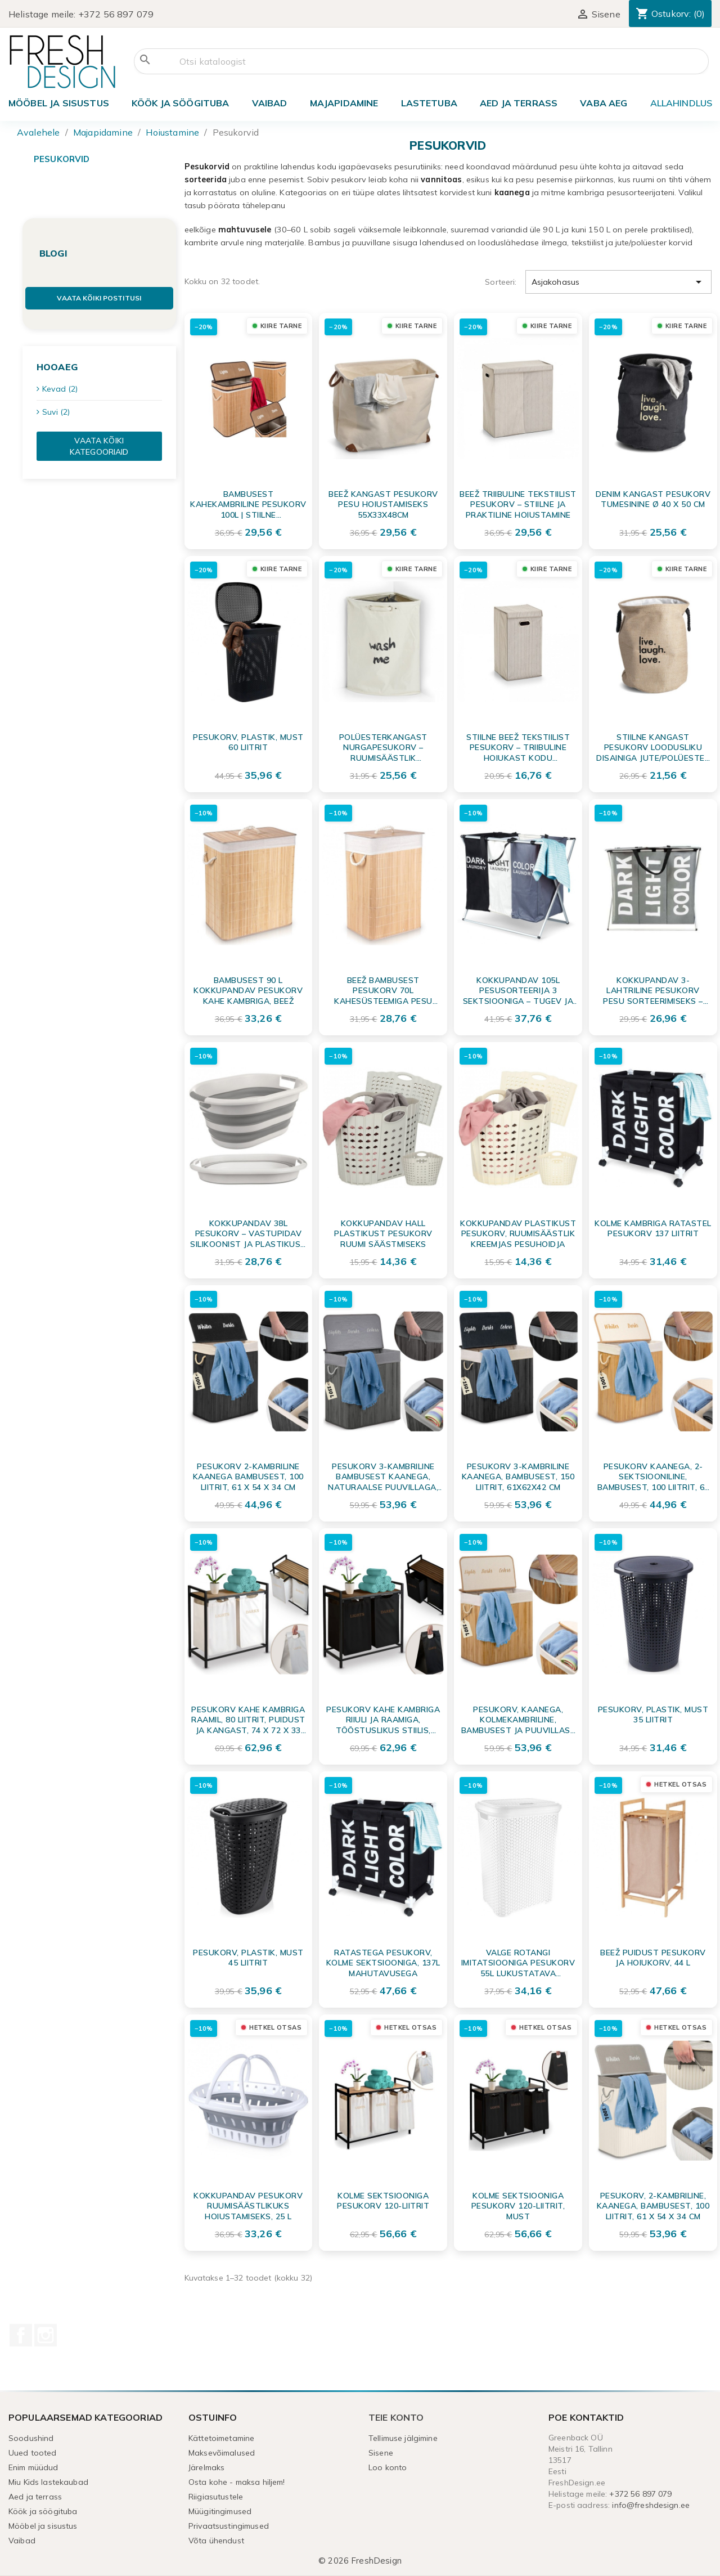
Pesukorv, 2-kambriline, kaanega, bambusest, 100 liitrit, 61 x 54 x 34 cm (653, 2206)
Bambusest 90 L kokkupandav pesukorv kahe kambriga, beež (248, 990)
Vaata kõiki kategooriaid (99, 446)
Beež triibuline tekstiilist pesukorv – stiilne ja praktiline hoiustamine (518, 504)
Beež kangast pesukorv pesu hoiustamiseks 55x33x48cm (383, 504)
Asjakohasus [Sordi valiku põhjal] (618, 282)
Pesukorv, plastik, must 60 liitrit (248, 742)
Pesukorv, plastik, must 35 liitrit (653, 1714)
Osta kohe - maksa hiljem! (236, 2482)
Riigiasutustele (215, 2497)
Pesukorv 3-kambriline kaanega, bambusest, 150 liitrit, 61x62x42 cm (518, 1476)
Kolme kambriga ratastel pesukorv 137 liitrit (653, 1228)
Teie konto (396, 2417)
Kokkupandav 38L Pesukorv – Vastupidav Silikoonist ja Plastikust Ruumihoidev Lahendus (248, 1233)
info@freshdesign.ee (651, 2505)
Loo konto (387, 2467)
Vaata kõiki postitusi (99, 298)
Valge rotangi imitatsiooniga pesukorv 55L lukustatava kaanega (518, 1962)
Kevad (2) (60, 389)
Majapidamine (344, 103)
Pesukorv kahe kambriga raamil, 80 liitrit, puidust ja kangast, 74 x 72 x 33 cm (248, 1719)
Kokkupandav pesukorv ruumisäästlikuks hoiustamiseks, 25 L (248, 2206)
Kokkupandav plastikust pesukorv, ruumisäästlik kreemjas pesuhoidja (518, 1233)
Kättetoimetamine (221, 2438)
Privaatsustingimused (228, 2526)
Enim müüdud (33, 2467)
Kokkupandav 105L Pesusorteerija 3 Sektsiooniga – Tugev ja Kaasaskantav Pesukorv (518, 990)
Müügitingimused (219, 2511)
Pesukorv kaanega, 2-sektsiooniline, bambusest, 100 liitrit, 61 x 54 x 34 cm (653, 1476)
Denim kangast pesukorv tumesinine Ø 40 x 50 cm (653, 499)
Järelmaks (206, 2467)
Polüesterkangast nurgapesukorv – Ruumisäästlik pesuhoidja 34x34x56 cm (383, 747)
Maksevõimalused (221, 2453)
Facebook (21, 2335)
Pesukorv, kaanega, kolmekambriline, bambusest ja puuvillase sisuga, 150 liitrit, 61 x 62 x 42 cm (518, 1719)
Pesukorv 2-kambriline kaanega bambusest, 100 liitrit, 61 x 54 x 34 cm (248, 1476)
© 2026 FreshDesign (360, 2560)
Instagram (45, 2335)
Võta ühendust (216, 2540)
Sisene (380, 2453)
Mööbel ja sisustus (58, 103)
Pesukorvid (62, 159)
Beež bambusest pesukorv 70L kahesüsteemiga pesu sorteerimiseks (383, 990)
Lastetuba (429, 103)
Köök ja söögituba (181, 103)
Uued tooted (32, 2453)
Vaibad (269, 103)
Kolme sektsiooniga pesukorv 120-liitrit (383, 2201)
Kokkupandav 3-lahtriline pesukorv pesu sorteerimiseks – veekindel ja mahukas (653, 990)
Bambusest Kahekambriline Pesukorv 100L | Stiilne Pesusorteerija (248, 504)
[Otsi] (421, 61)
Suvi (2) (56, 412)
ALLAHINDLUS (681, 103)
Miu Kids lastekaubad (48, 2482)
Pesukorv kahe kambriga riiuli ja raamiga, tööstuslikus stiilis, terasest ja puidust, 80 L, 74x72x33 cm (383, 1719)
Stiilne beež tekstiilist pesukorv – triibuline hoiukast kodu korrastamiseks (518, 747)
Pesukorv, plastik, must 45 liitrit (248, 1957)
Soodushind (30, 2438)
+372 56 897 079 (116, 14)
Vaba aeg (603, 103)
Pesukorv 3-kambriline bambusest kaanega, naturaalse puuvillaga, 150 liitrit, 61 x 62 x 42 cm (383, 1476)
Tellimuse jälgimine (403, 2438)
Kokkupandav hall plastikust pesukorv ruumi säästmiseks (383, 1233)
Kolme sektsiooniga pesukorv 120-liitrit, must (518, 2206)
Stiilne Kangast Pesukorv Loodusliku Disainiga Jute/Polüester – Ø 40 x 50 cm (653, 747)
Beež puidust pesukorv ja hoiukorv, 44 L (653, 1957)
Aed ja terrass (518, 103)
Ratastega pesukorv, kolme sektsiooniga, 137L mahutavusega (383, 1962)
